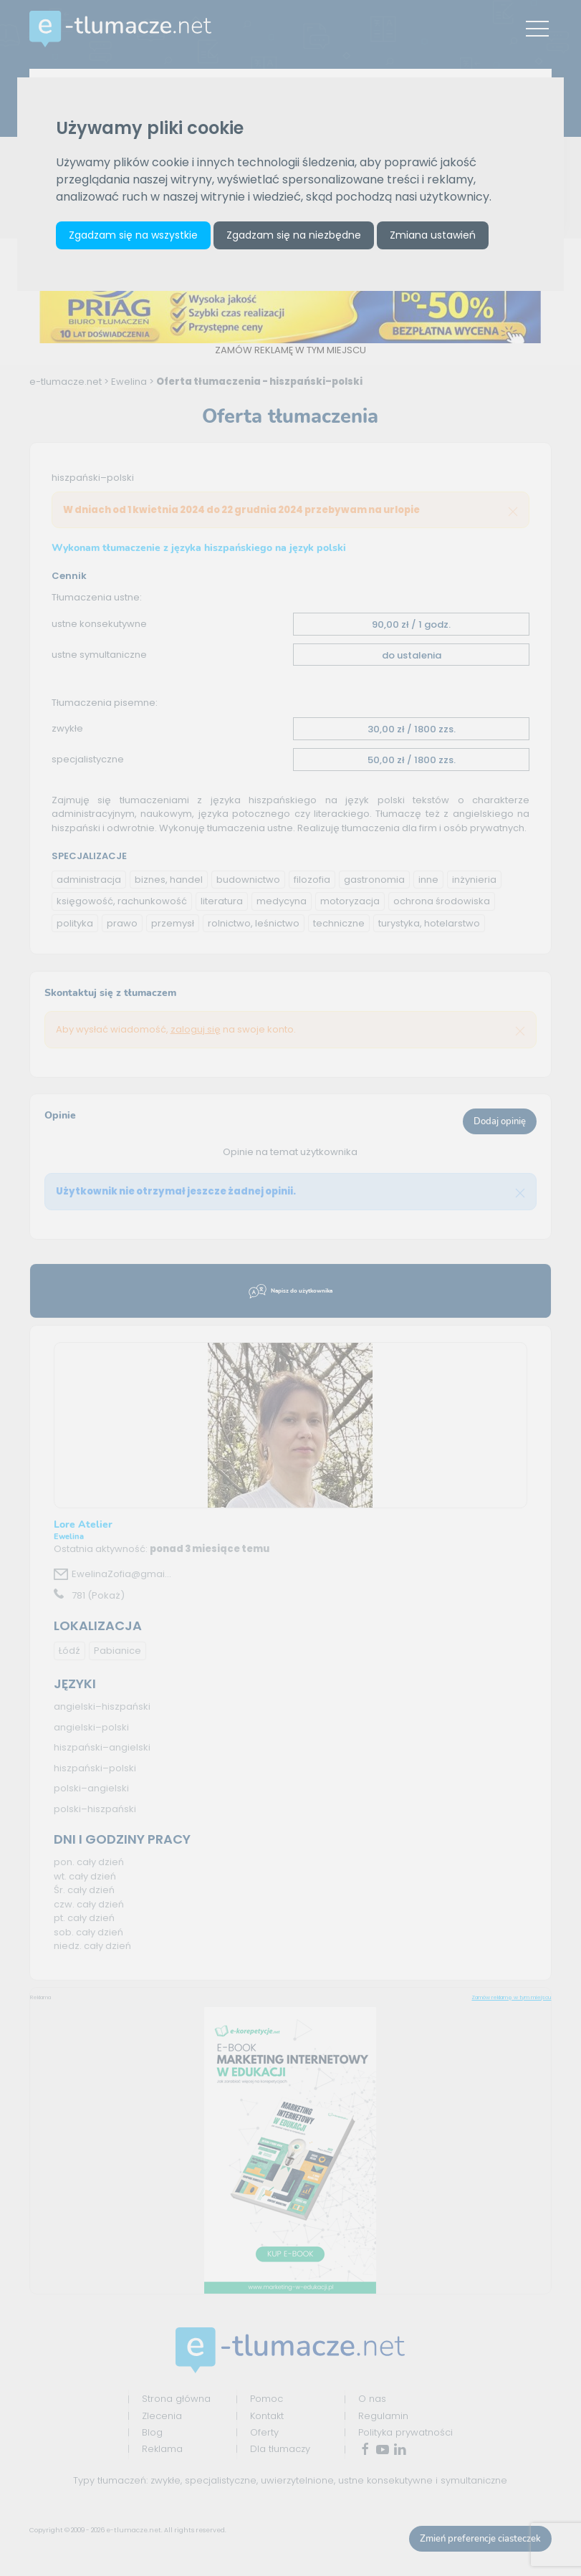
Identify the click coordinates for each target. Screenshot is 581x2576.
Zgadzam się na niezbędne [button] (293, 235)
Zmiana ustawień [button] (433, 235)
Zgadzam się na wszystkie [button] (133, 235)
